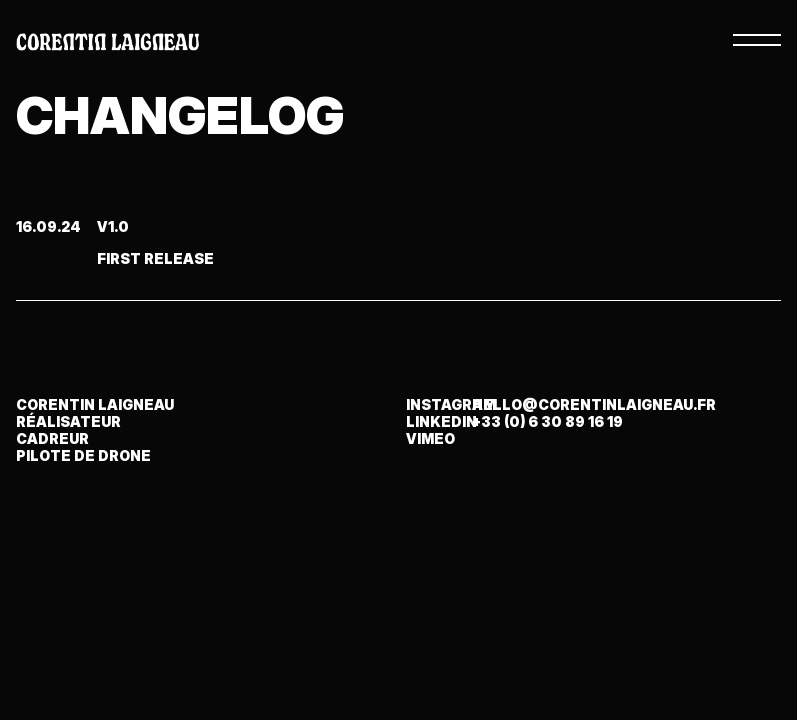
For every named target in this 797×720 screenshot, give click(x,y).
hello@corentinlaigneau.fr (594, 404)
